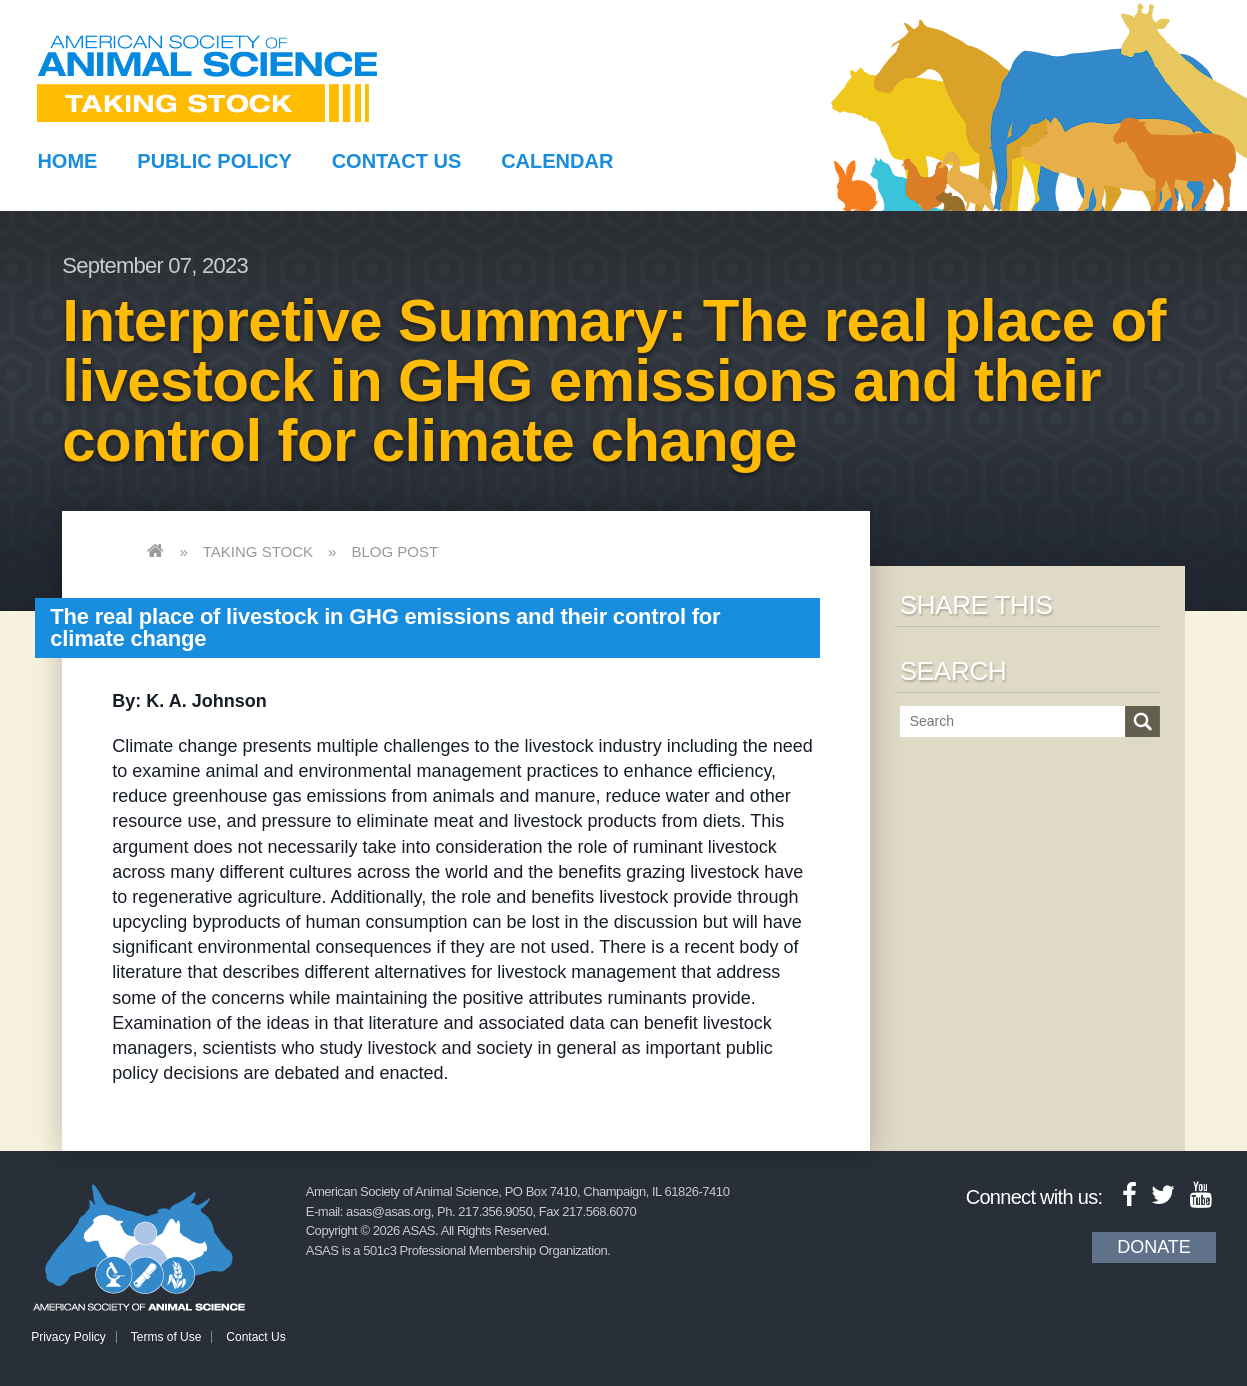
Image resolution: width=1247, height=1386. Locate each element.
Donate (1154, 1247)
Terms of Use (166, 1337)
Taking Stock (258, 551)
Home (67, 161)
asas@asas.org (388, 1211)
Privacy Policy (68, 1337)
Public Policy (214, 161)
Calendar (557, 161)
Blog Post (394, 551)
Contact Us (397, 161)
